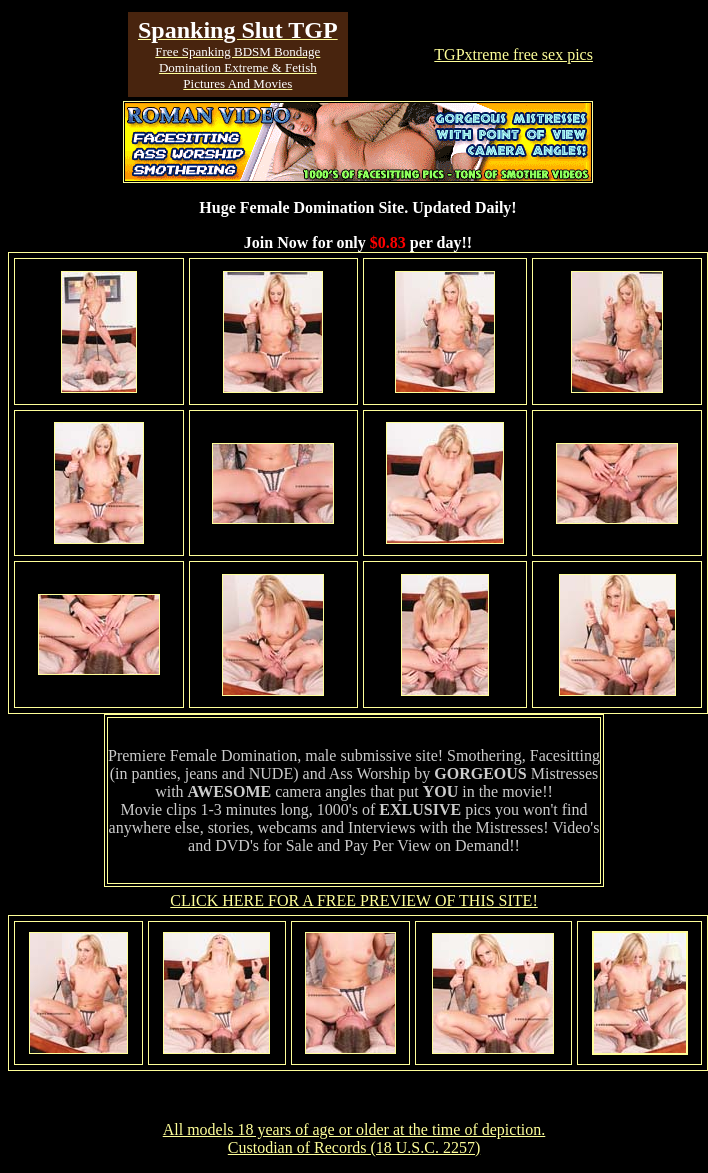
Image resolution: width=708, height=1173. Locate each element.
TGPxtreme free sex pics (513, 54)
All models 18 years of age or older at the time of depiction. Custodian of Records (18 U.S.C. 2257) (354, 1138)
